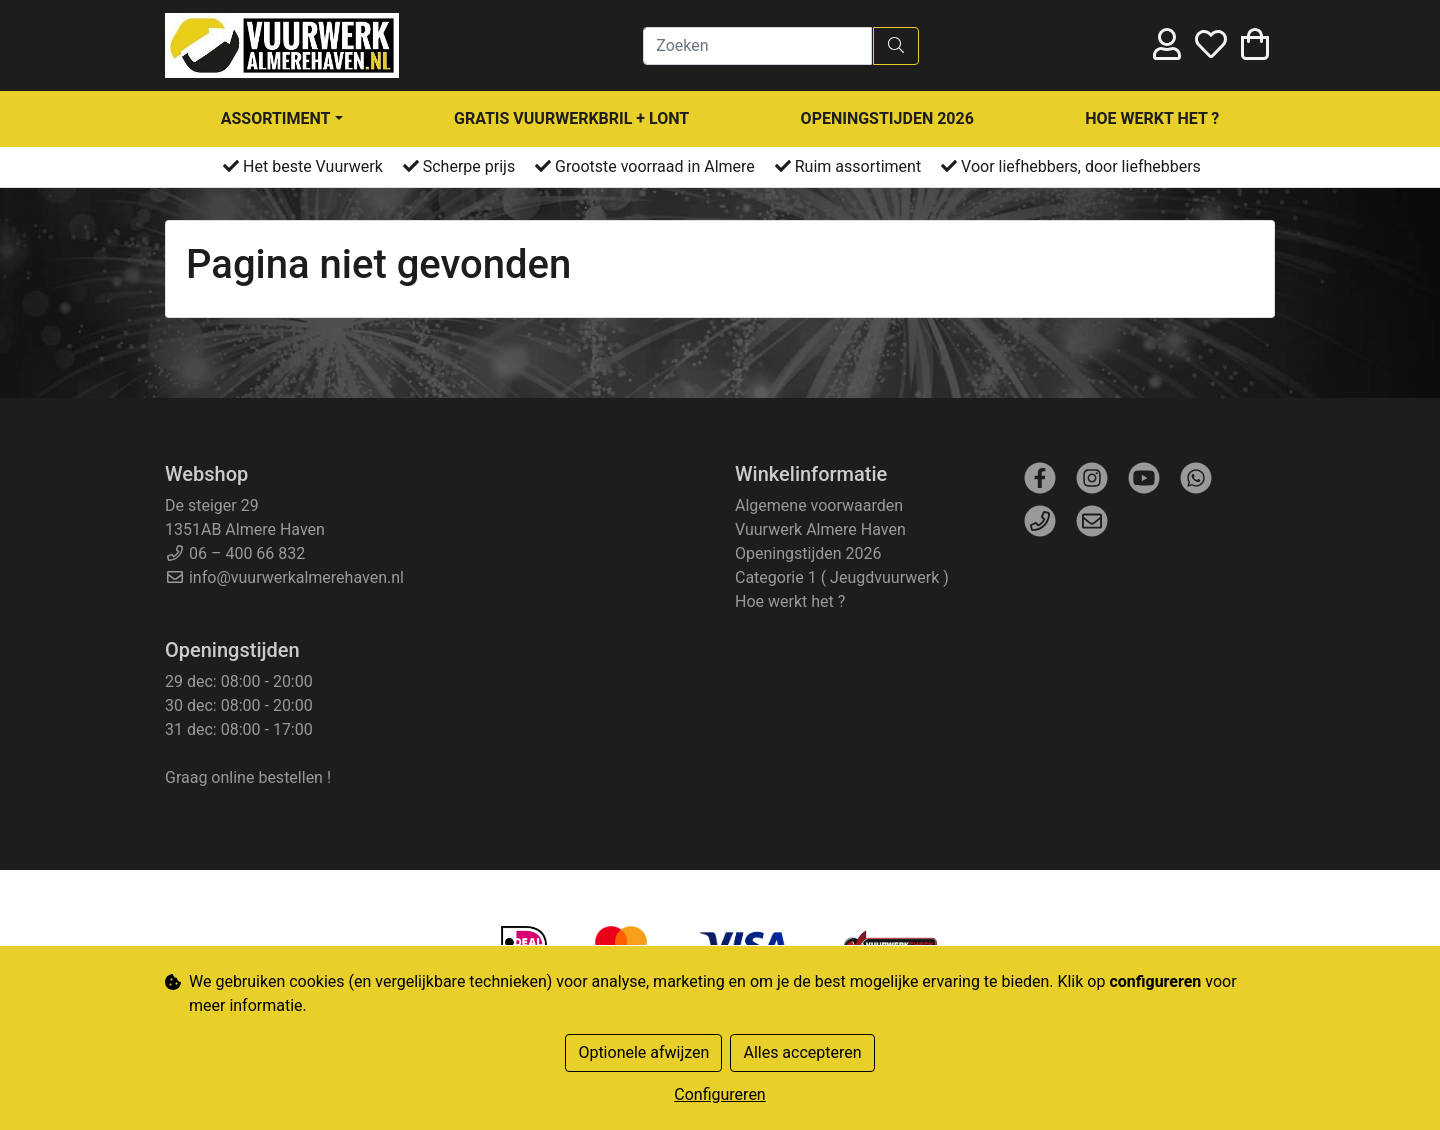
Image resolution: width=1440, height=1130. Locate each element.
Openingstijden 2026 (887, 118)
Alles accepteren (802, 1052)
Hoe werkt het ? (1152, 118)
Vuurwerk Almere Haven (820, 529)
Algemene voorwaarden (819, 505)
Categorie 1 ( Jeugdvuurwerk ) (842, 577)
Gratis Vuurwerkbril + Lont (571, 118)
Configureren (719, 1094)
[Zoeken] (757, 46)
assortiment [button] (276, 118)
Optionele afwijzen (643, 1052)
